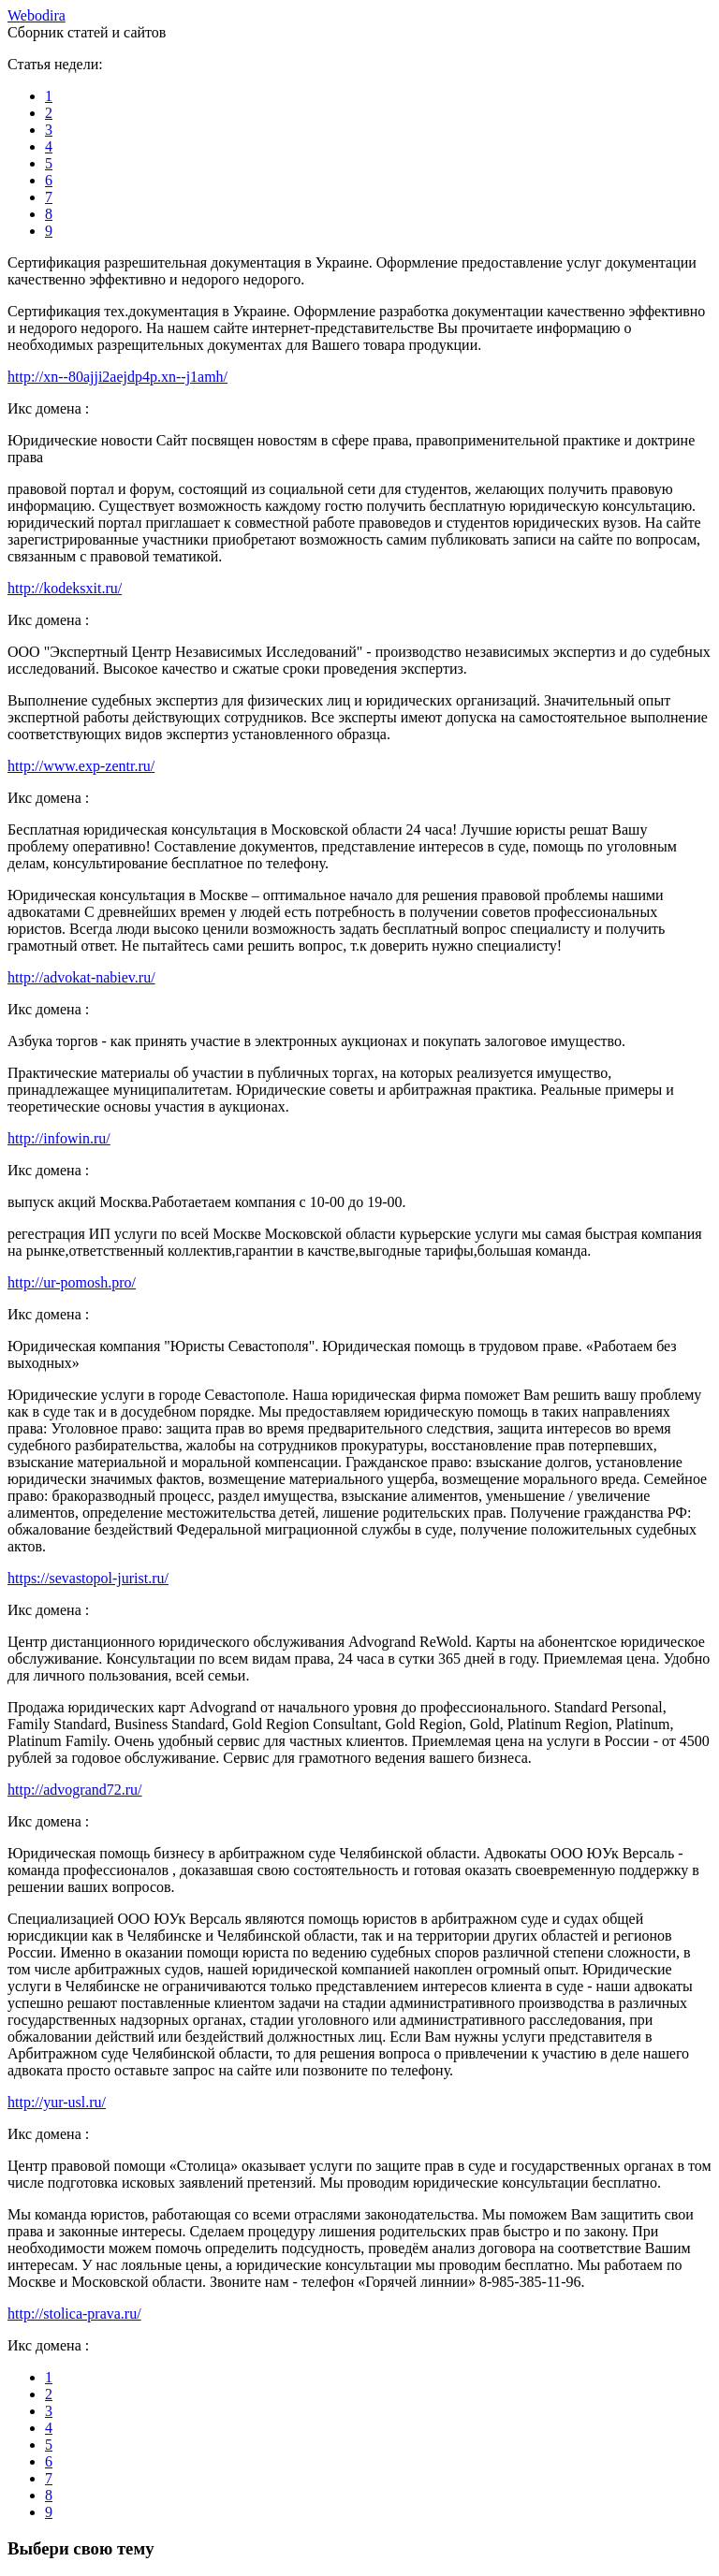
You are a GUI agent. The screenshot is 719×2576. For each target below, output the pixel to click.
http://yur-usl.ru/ (56, 2102)
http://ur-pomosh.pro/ (71, 1282)
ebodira (36, 15)
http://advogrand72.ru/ (74, 1789)
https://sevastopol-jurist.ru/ (88, 1578)
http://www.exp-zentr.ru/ (80, 766)
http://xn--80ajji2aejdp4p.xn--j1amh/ (117, 377)
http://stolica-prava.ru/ (74, 2313)
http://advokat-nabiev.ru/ (81, 977)
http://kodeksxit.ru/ (64, 588)
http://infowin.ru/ (58, 1138)
